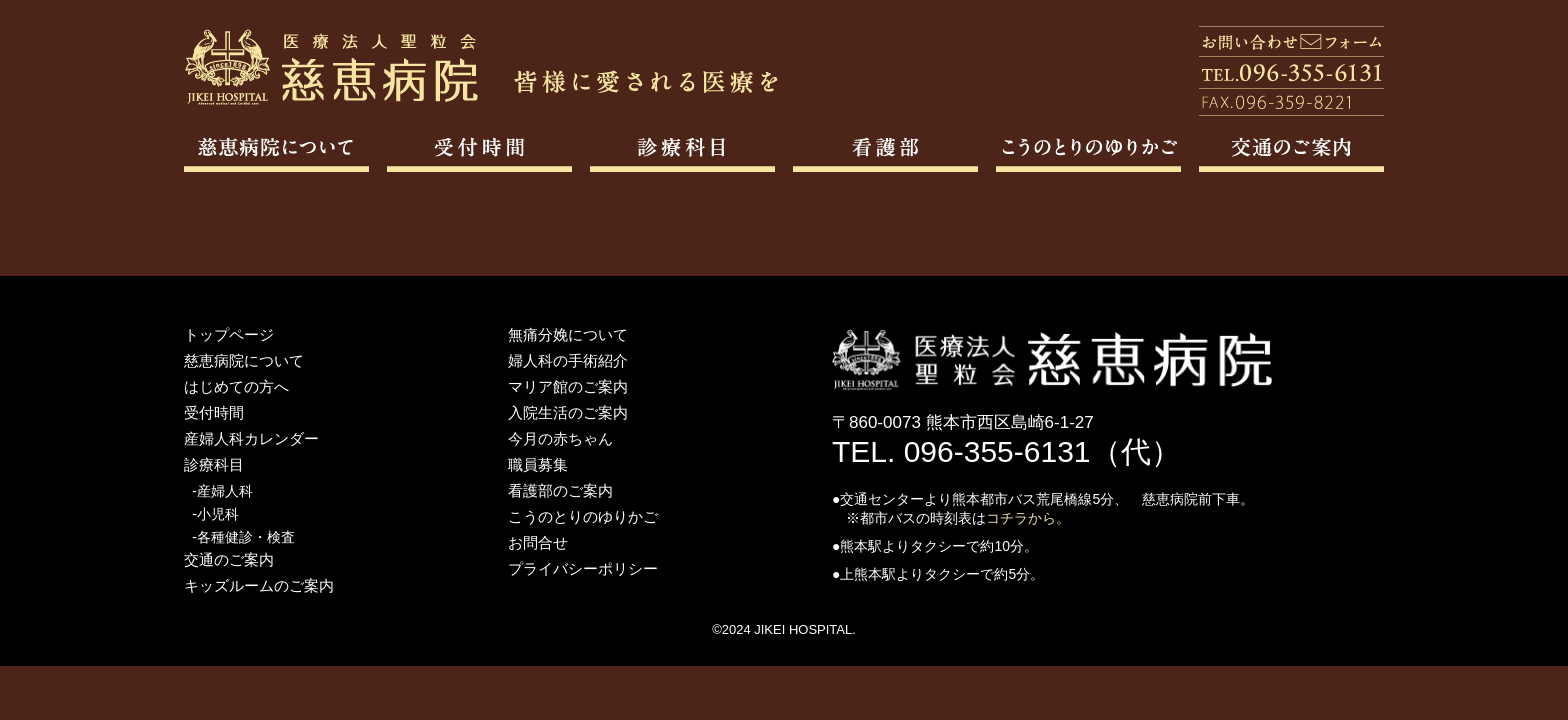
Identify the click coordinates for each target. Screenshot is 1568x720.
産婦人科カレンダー (251, 438)
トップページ (229, 334)
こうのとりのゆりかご (583, 516)
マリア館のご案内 (568, 386)
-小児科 (215, 514)
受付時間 (214, 412)
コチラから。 (1028, 518)
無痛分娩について (568, 334)
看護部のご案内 (560, 490)
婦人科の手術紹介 (568, 360)
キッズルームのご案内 (259, 585)
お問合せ (538, 542)
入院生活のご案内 (568, 412)
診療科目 (214, 464)
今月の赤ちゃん (560, 438)
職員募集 (538, 464)
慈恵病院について (244, 360)
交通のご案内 (229, 559)
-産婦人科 (222, 491)
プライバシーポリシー (583, 568)
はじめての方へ (236, 386)
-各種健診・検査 (243, 537)
